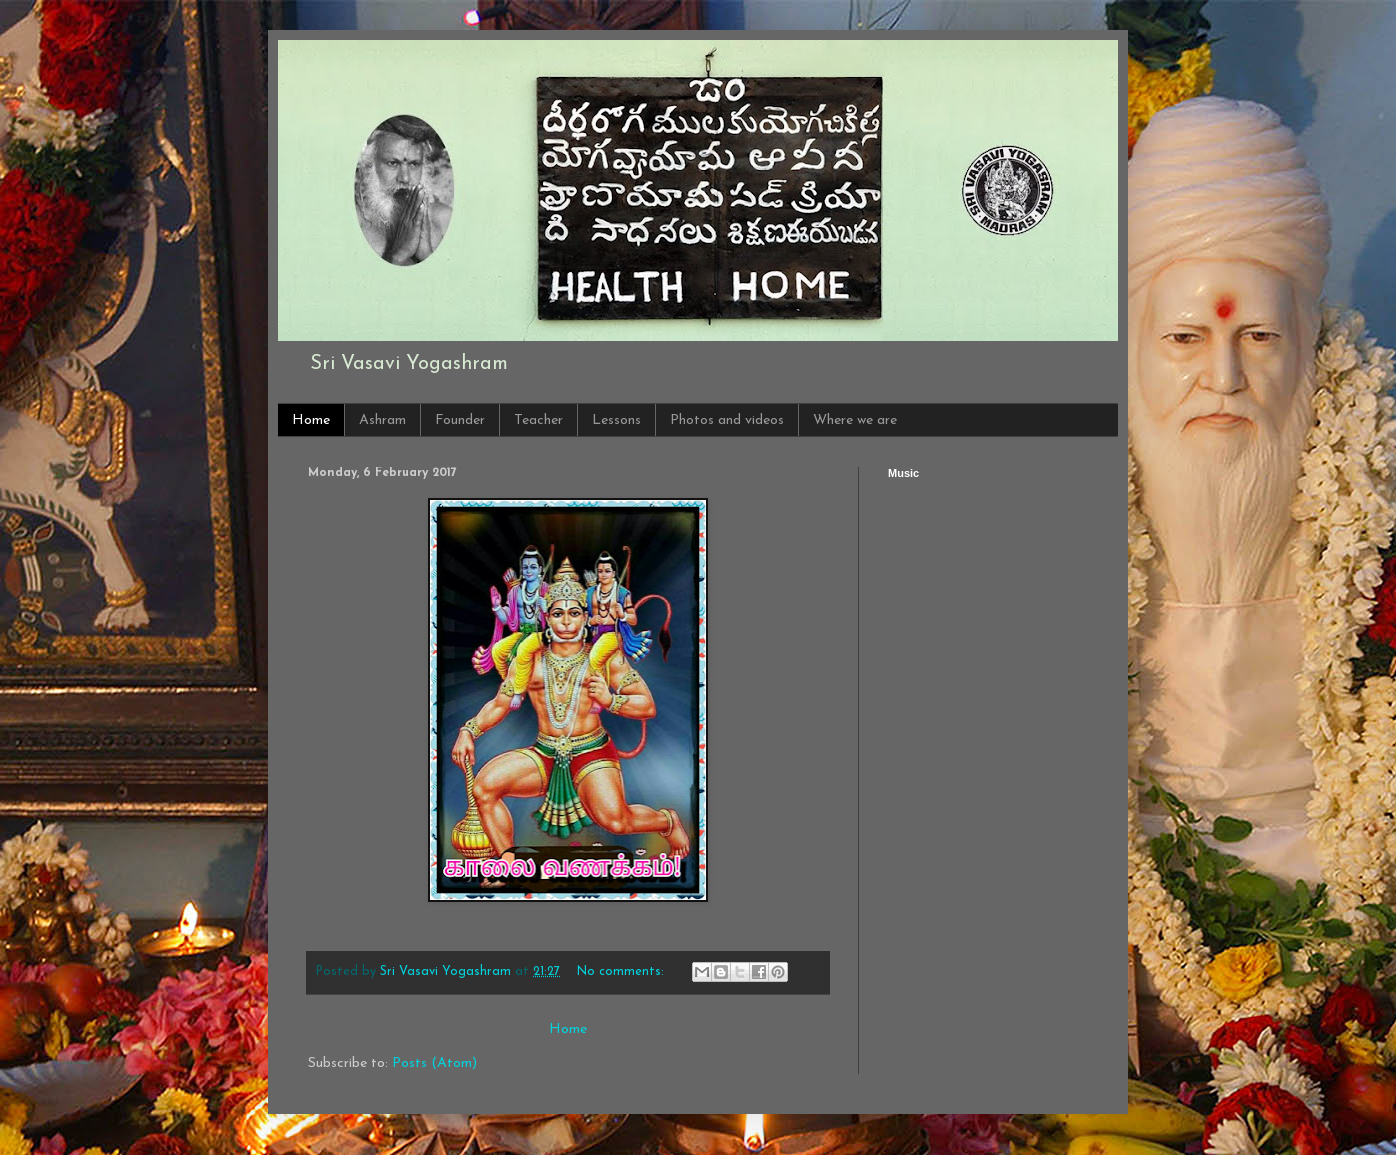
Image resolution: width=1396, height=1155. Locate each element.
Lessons (616, 420)
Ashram (382, 420)
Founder (460, 420)
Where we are (855, 420)
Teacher (538, 420)
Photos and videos (727, 420)
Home (311, 420)
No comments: (622, 972)
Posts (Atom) (434, 1063)
